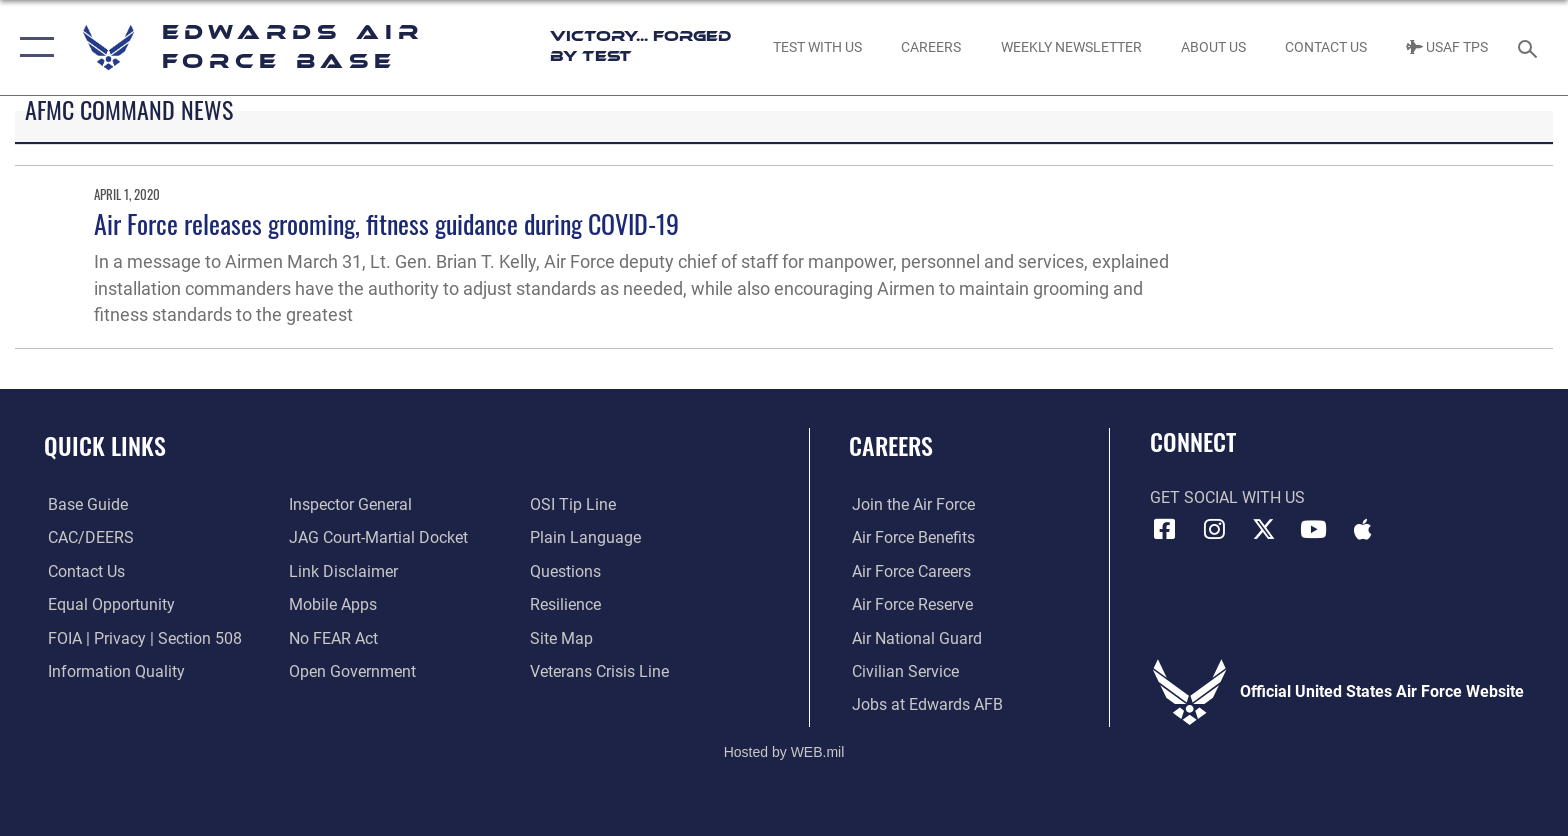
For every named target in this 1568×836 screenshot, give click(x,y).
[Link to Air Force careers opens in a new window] (908, 571)
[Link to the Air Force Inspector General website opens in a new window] (349, 504)
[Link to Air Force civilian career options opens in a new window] (902, 671)
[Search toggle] (1530, 47)
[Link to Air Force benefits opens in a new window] (910, 537)
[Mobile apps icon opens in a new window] (1363, 529)
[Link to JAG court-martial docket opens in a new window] (377, 537)
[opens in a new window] (84, 504)
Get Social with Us (1227, 497)
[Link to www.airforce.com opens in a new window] (910, 504)
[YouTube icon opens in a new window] (1314, 529)
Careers (891, 445)
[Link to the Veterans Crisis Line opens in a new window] (600, 671)
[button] (32, 47)
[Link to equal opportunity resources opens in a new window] (107, 604)
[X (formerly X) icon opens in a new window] (1264, 529)
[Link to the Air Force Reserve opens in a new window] (909, 604)
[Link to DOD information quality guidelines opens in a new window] (112, 671)
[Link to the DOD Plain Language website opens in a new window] (586, 537)
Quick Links (105, 445)
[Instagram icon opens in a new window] (1214, 529)
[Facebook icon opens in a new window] (1165, 529)
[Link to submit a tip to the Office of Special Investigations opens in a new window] (574, 504)
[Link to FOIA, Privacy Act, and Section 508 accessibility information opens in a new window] (141, 637)
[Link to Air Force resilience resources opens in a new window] (566, 604)
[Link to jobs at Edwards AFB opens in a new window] (924, 704)
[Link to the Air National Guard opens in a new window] (914, 637)
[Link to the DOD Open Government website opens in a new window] (351, 671)
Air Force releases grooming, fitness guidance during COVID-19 (386, 223)
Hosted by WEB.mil (784, 751)
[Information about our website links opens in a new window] (342, 571)
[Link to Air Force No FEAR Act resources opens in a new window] (332, 637)
